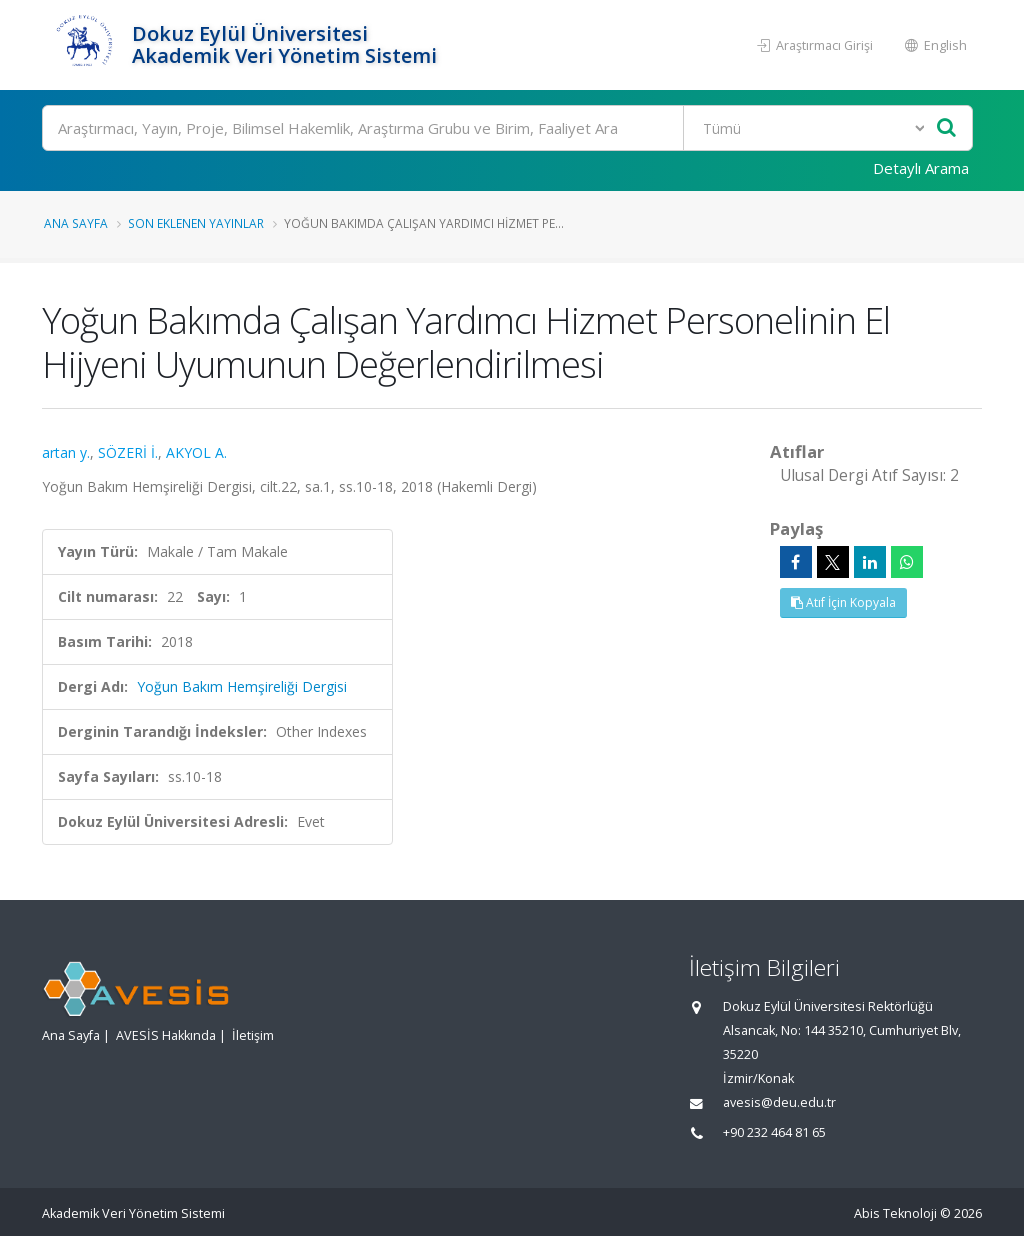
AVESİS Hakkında (166, 1035)
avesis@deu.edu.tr (779, 1102)
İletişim (253, 1035)
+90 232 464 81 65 (774, 1132)
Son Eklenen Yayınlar (196, 223)
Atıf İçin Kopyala (843, 602)
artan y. (66, 452)
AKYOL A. (196, 452)
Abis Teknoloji (895, 1213)
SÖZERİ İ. (128, 452)
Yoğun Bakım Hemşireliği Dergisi (242, 686)
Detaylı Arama (921, 168)
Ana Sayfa (76, 223)
